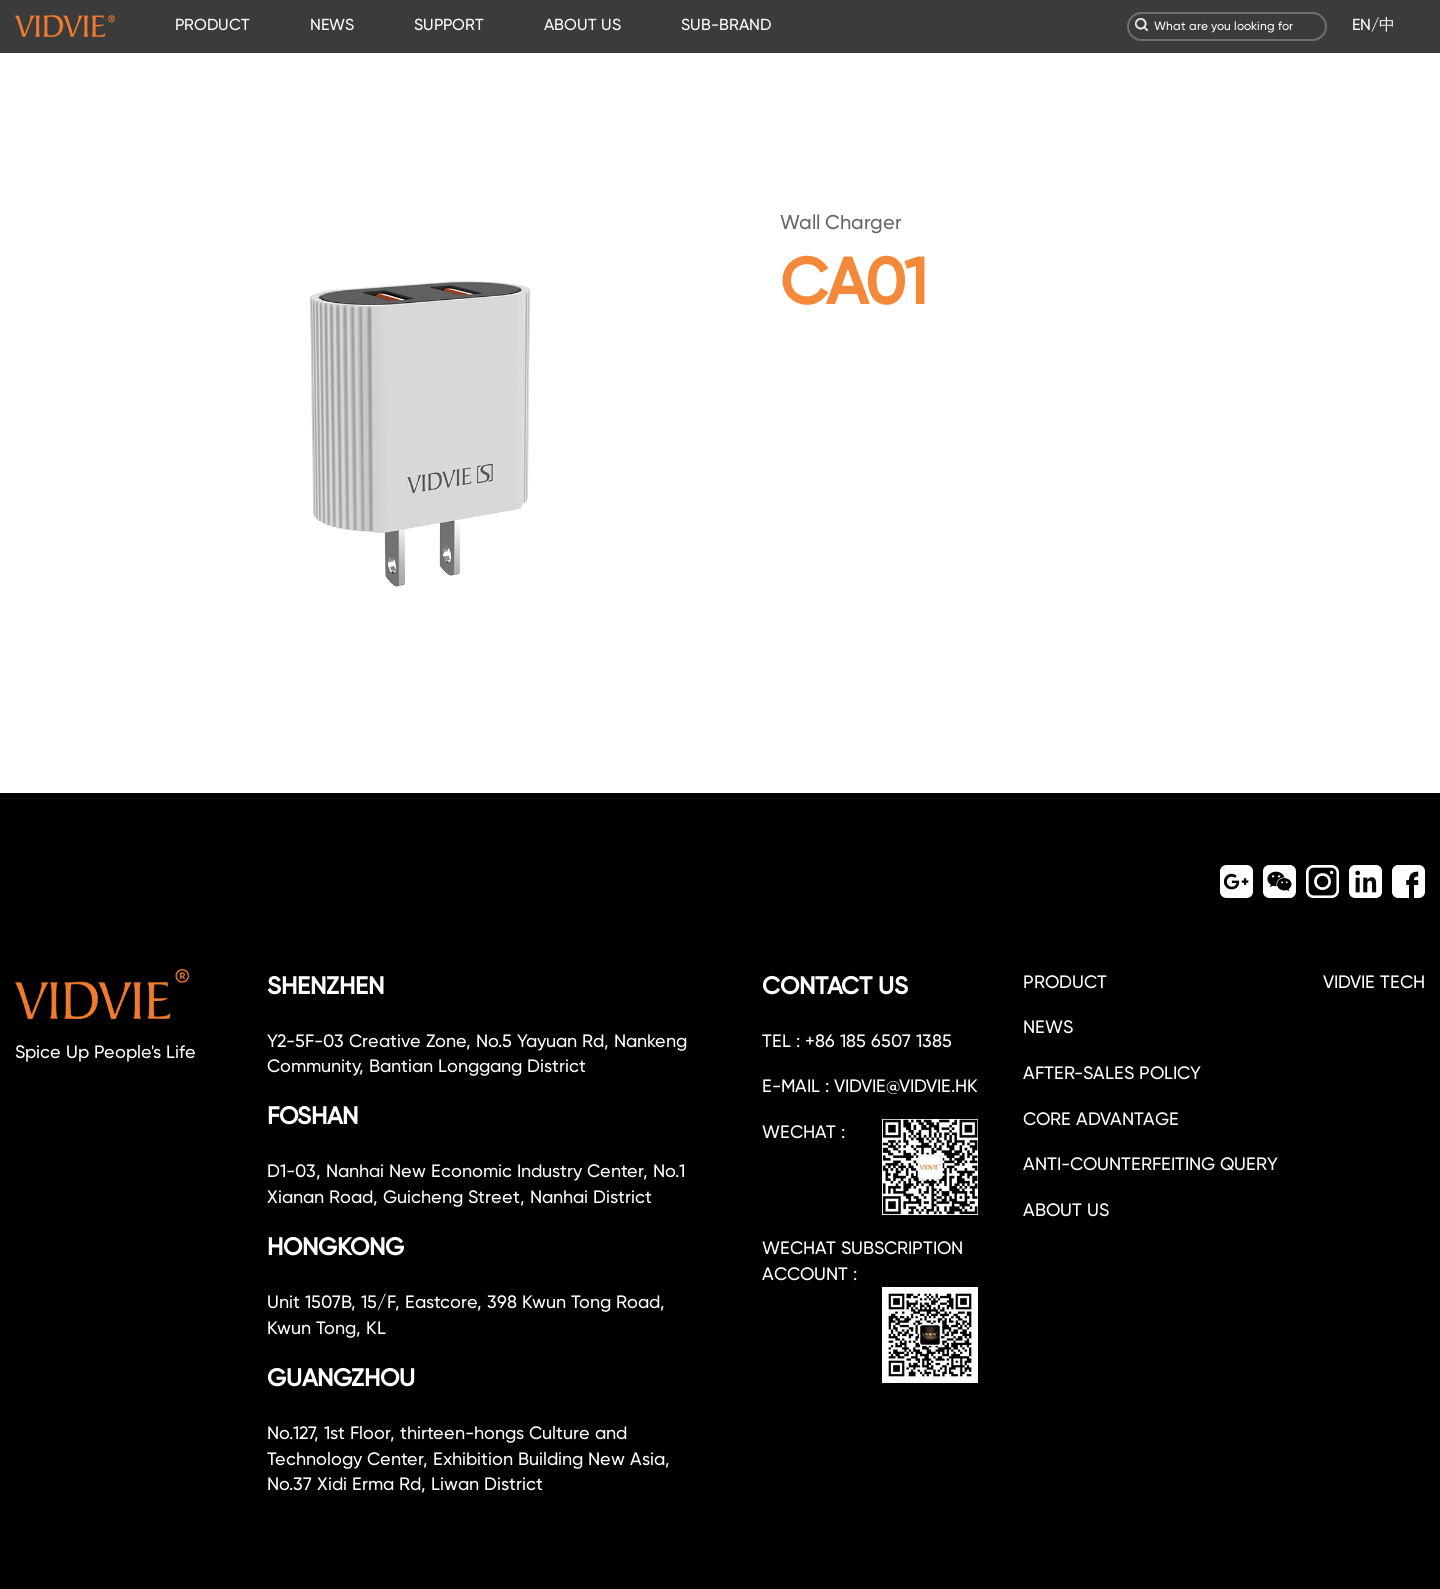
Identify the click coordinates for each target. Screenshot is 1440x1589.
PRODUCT (212, 24)
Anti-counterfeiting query (1150, 1163)
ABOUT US (582, 24)
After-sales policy (1112, 1072)
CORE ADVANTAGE (1101, 1118)
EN (1361, 24)
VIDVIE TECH (1374, 981)
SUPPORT (449, 24)
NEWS (332, 24)
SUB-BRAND (726, 24)
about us (1066, 1209)
